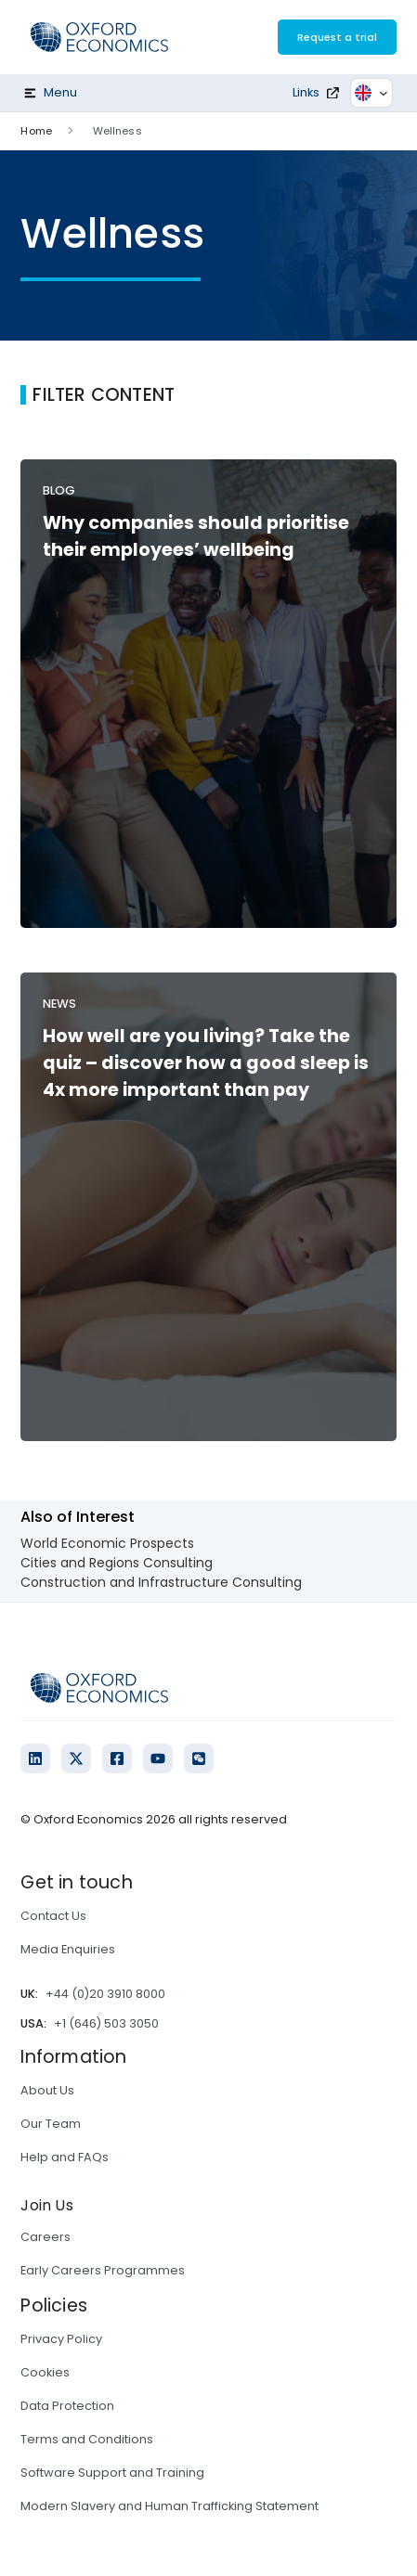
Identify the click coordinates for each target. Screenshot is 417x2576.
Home (35, 130)
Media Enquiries (67, 1949)
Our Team (50, 2124)
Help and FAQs (64, 2157)
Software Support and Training (112, 2472)
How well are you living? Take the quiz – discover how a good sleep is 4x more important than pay (206, 1063)
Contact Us (53, 1916)
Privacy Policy (61, 2339)
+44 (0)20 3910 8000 (105, 1994)
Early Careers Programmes (102, 2270)
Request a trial (337, 37)
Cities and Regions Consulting (116, 1562)
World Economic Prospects (107, 1543)
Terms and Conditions (86, 2439)
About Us (47, 2090)
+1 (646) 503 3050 (106, 2023)
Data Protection (67, 2406)
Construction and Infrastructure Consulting (161, 1582)
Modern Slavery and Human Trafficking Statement (169, 2506)
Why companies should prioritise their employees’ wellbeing (196, 536)
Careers (45, 2237)
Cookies (45, 2372)
